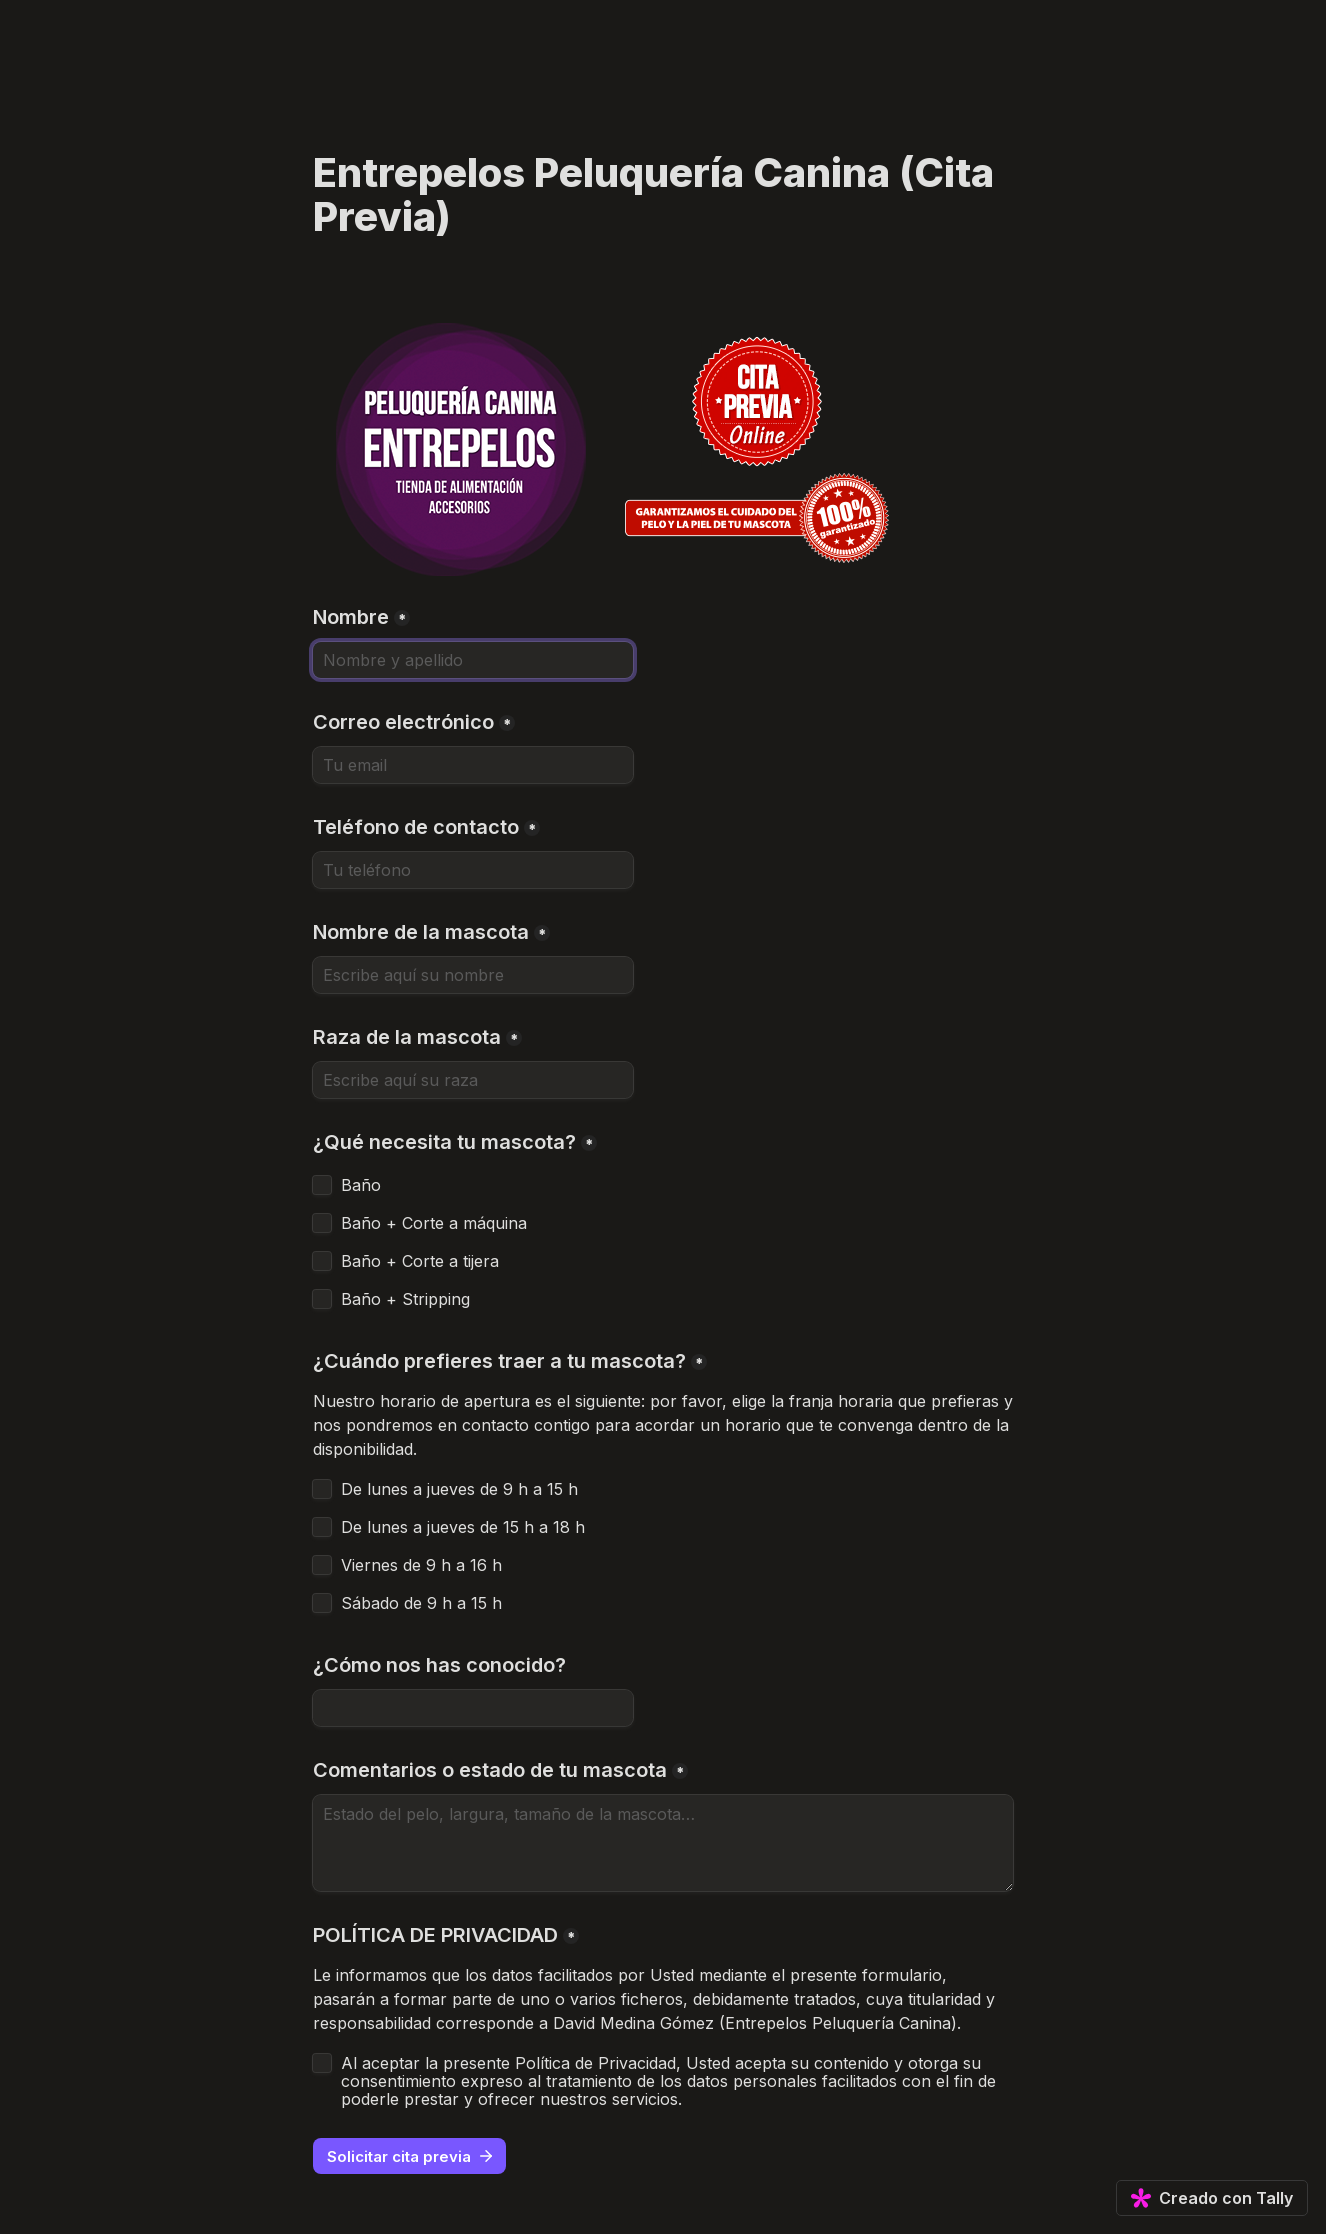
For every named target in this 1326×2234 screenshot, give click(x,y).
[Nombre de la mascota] (473, 975)
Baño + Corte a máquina (434, 1223)
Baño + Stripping (405, 1299)
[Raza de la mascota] (473, 1080)
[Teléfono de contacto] (473, 870)
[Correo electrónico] (473, 765)
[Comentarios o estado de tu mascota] (663, 1843)
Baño (361, 1185)
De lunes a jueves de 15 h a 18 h (463, 1527)
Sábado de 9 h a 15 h (421, 1603)
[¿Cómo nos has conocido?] (473, 1708)
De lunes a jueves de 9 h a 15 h (459, 1489)
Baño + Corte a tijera (420, 1261)
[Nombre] (473, 660)
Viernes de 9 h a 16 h (421, 1565)
